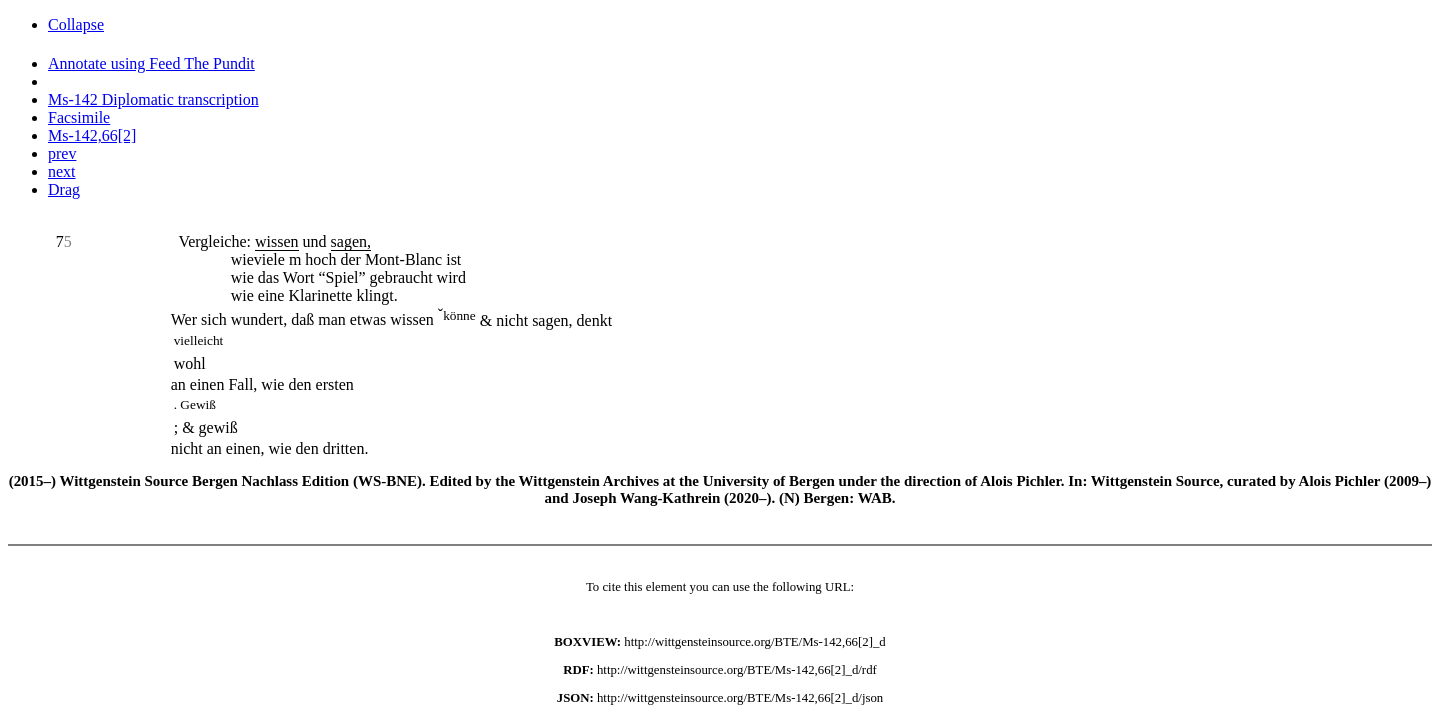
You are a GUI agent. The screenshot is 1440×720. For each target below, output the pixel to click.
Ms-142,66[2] (92, 135)
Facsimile (79, 117)
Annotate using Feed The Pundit (151, 63)
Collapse (76, 24)
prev (62, 153)
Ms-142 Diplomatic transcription (153, 99)
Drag (64, 189)
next (62, 171)
